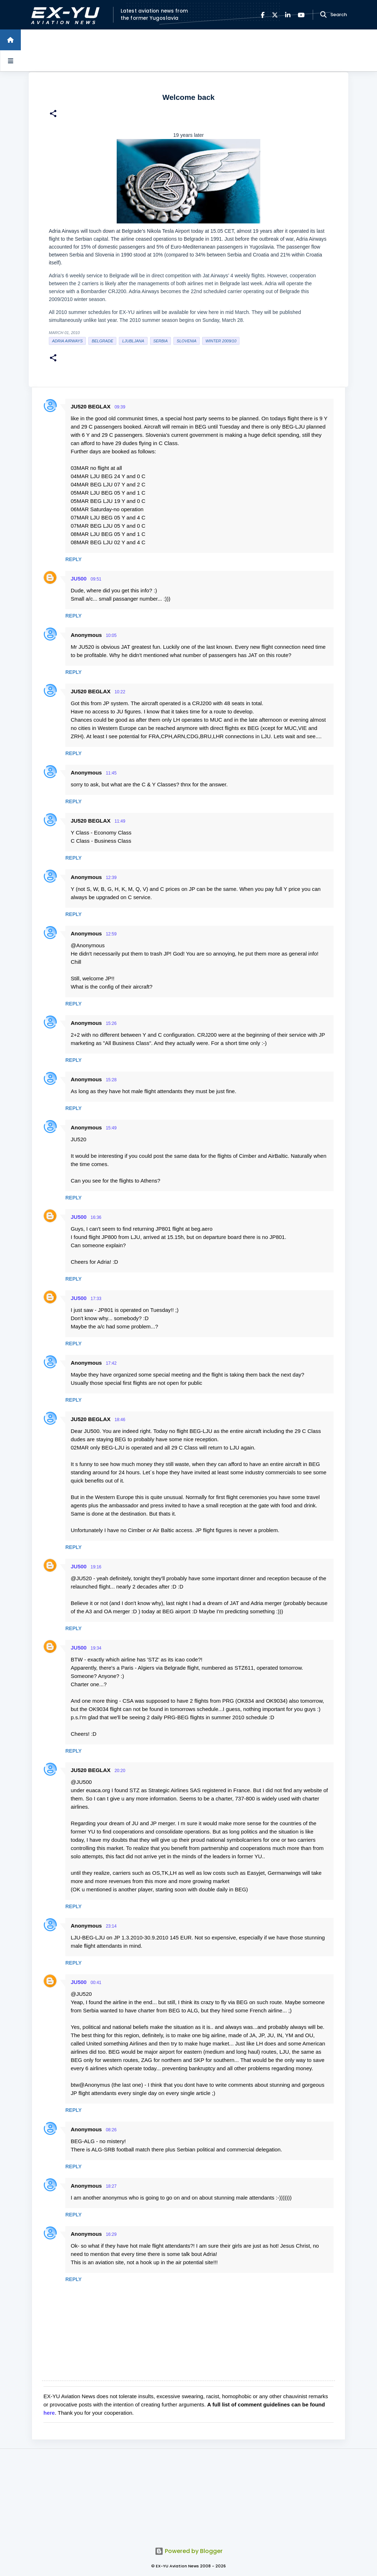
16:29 (111, 2234)
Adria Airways (67, 341)
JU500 (79, 578)
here (49, 2413)
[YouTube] (301, 15)
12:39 (111, 877)
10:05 (111, 635)
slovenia (186, 341)
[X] (275, 15)
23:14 (111, 1926)
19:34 (95, 1648)
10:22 (120, 691)
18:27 (111, 2186)
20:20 (120, 1770)
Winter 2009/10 (220, 341)
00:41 (95, 1982)
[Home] (10, 39)
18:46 (120, 1419)
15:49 (111, 1127)
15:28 (111, 1079)
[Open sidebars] (10, 60)
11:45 (111, 773)
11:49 (120, 821)
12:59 (111, 933)
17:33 (95, 1298)
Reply (73, 559)
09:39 (120, 407)
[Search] (323, 14)
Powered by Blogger (189, 2551)
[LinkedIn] (287, 15)
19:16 (95, 1566)
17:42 (111, 1363)
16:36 (95, 1217)
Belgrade (102, 341)
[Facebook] (263, 15)
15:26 (111, 1023)
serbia (160, 341)
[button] (53, 114)
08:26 (111, 2129)
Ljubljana (133, 341)
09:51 (95, 579)
